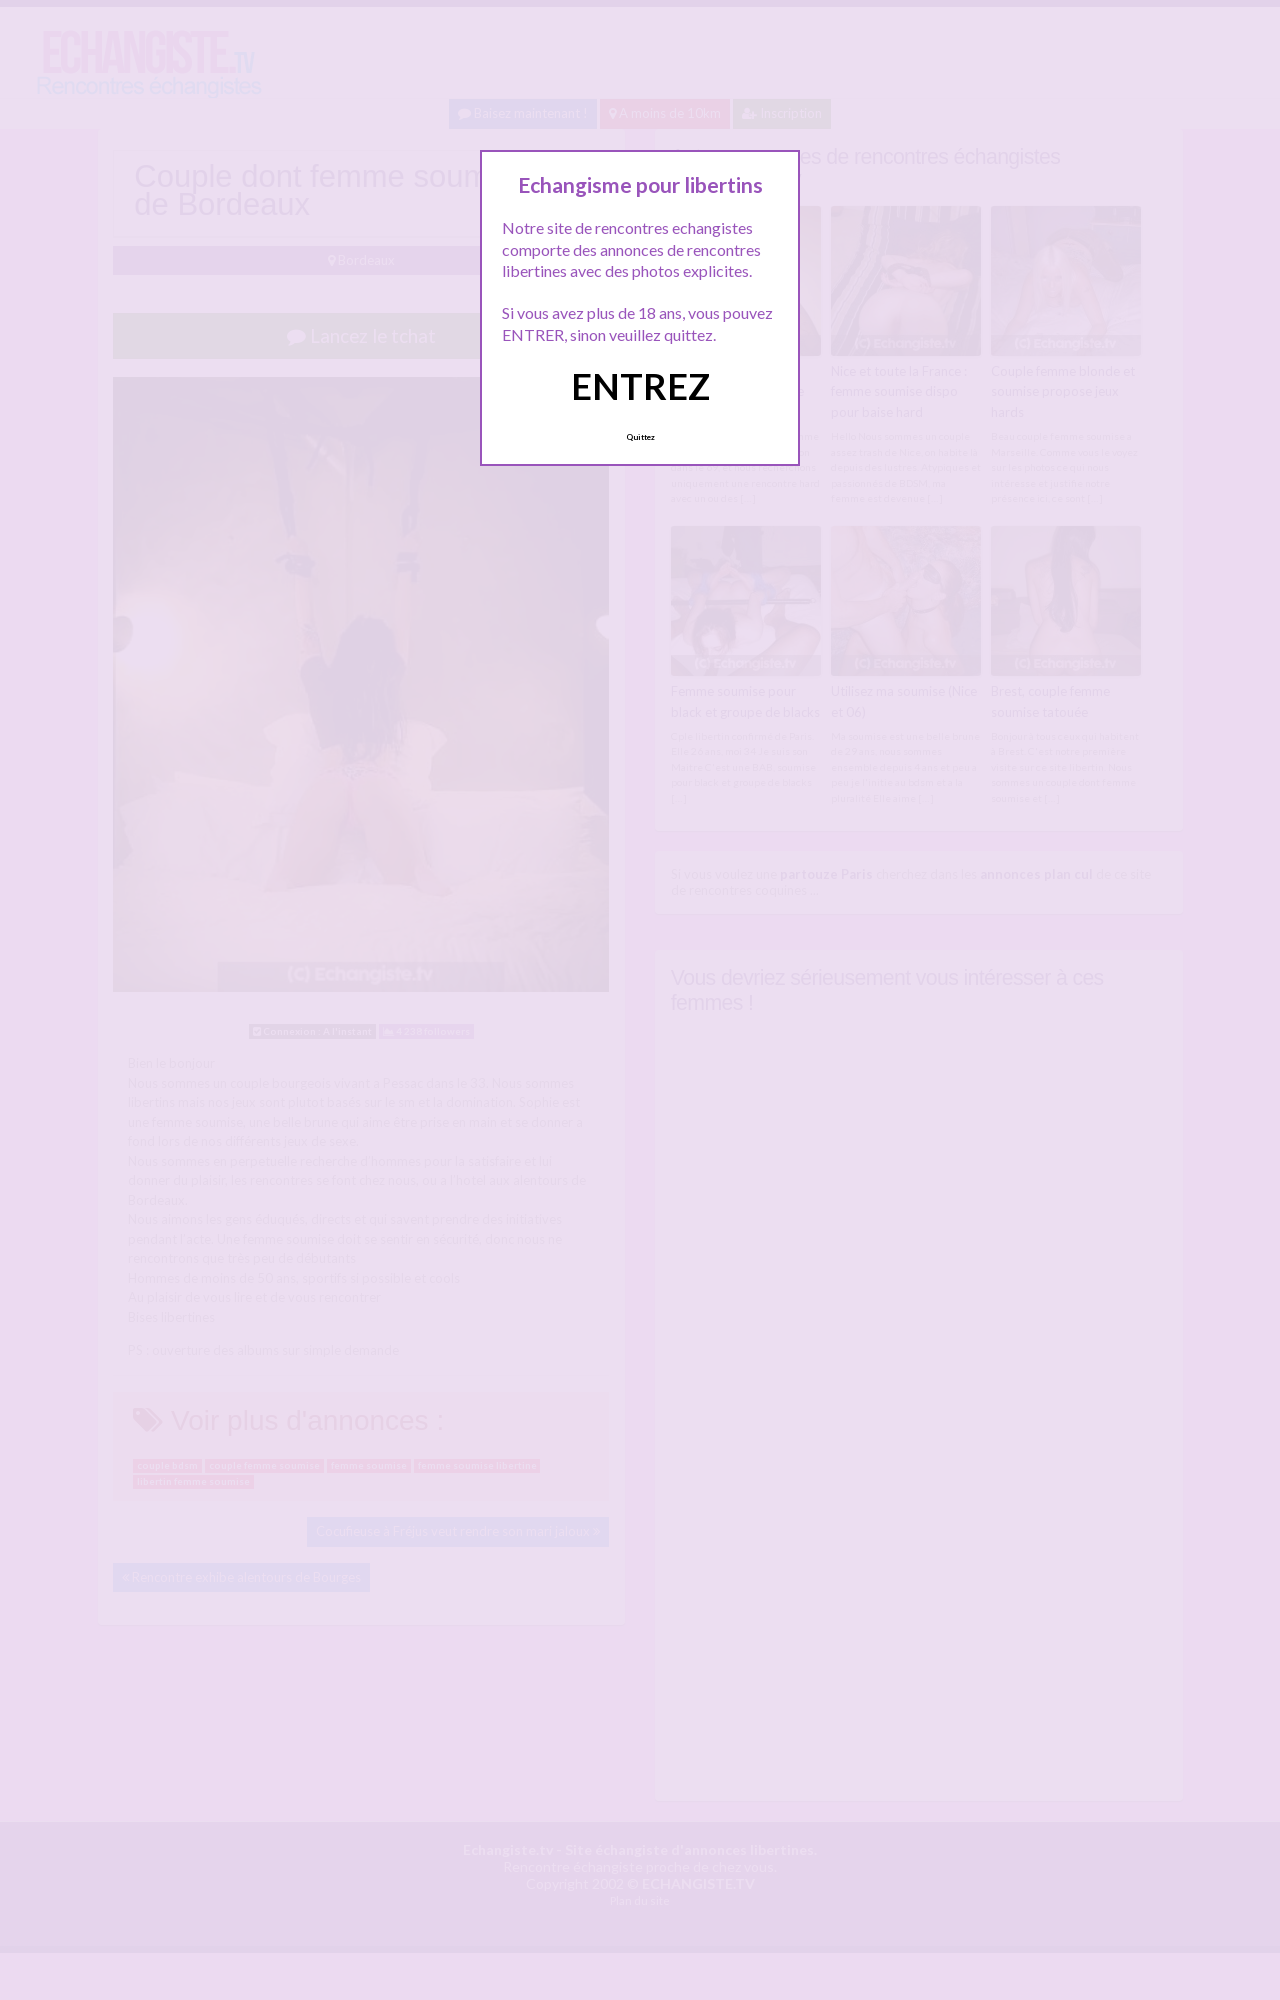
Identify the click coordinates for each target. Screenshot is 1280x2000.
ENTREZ (640, 386)
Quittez (640, 437)
